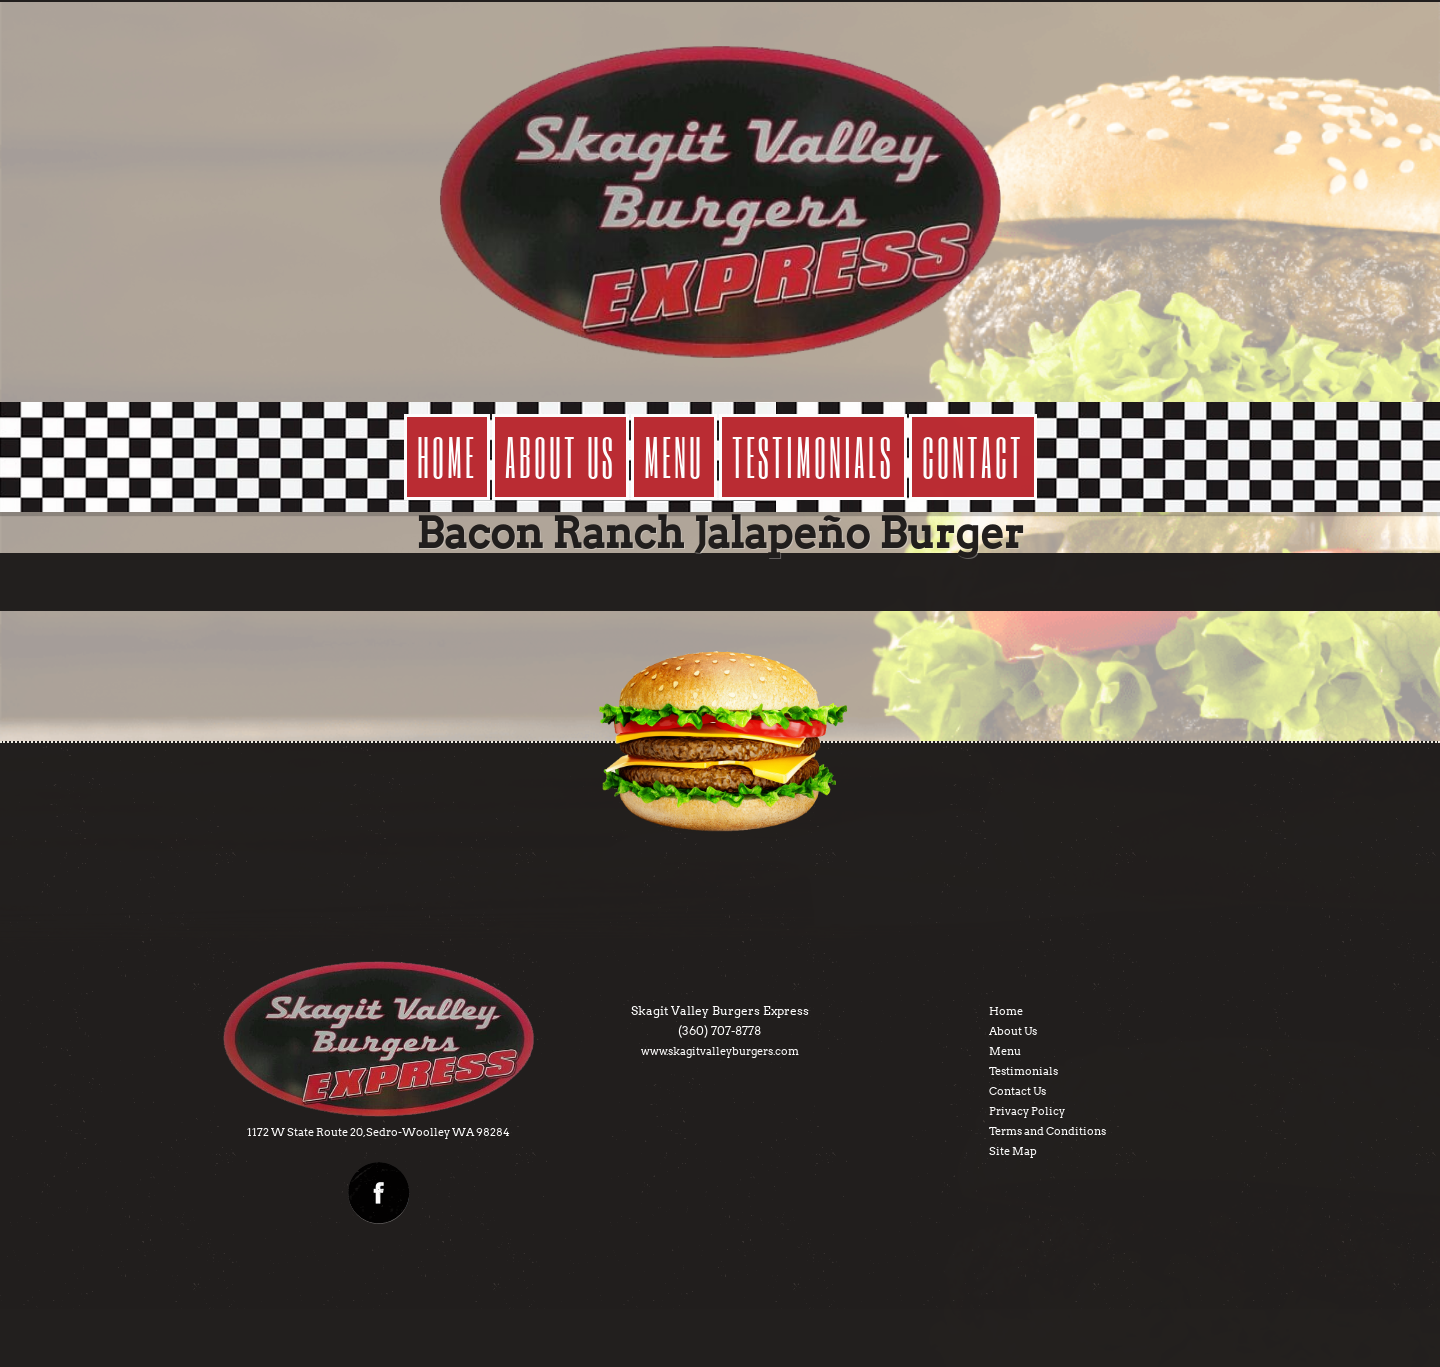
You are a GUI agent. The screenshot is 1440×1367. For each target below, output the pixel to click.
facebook (379, 1193)
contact (973, 456)
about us (560, 456)
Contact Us (1017, 1091)
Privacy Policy (1027, 1111)
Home (447, 456)
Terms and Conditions (1047, 1131)
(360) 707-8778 (719, 1030)
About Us (1013, 1031)
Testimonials (1023, 1071)
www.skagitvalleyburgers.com (720, 1051)
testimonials (813, 456)
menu (674, 456)
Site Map (1013, 1151)
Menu (1005, 1051)
